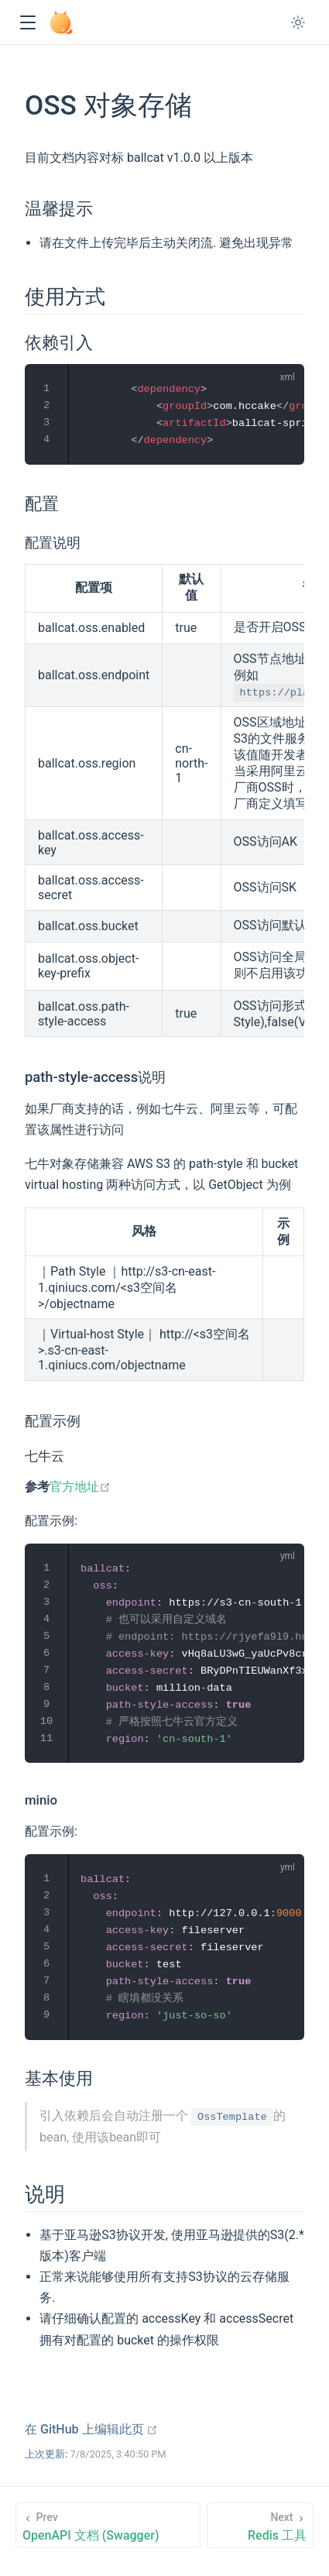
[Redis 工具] (260, 2525)
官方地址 (80, 1486)
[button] (27, 23)
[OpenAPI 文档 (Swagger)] (107, 2525)
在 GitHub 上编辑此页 (91, 2429)
